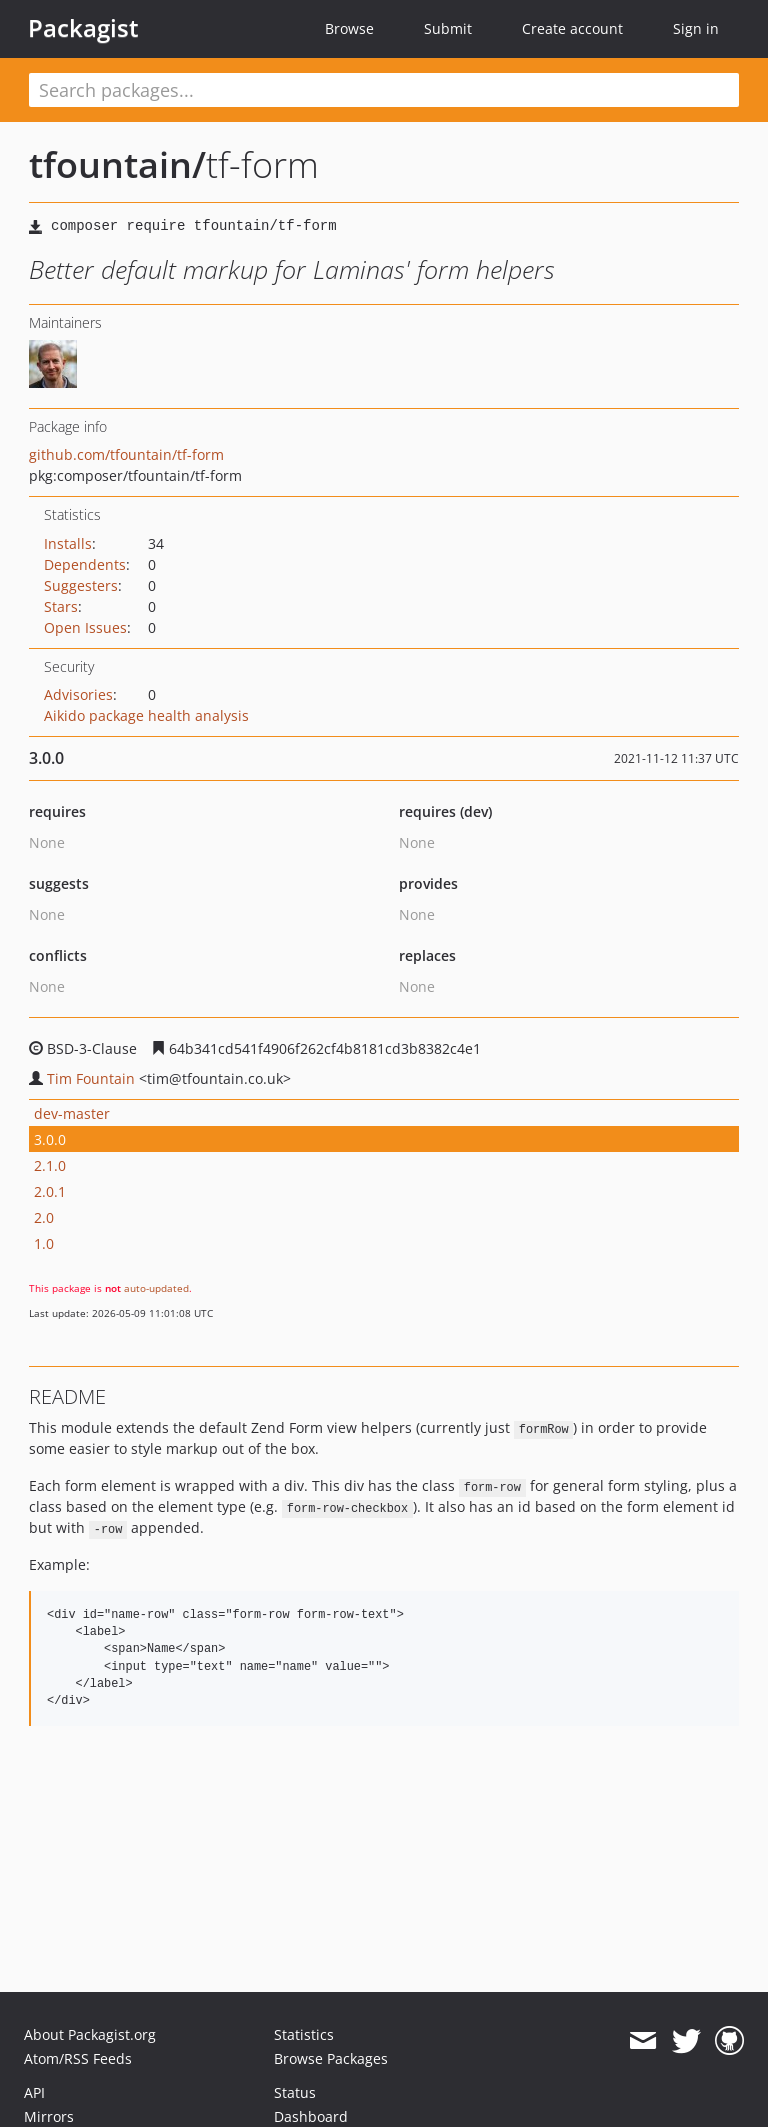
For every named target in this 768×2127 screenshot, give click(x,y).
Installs (68, 543)
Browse (349, 28)
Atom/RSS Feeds (78, 2058)
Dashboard (311, 2116)
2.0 (44, 1217)
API (34, 2092)
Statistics (304, 2034)
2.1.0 (50, 1165)
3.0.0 (50, 1139)
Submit (448, 28)
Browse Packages (331, 2058)
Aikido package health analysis (146, 715)
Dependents (85, 564)
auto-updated (156, 1288)
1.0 (44, 1243)
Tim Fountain (91, 1078)
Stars (61, 606)
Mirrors (49, 2116)
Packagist (83, 28)
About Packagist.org (90, 2034)
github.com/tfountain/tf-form (126, 454)
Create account (572, 28)
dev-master (72, 1113)
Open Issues (85, 627)
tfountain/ (117, 164)
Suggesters (81, 585)
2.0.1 (50, 1191)
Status (295, 2092)
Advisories (78, 694)
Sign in (696, 28)
